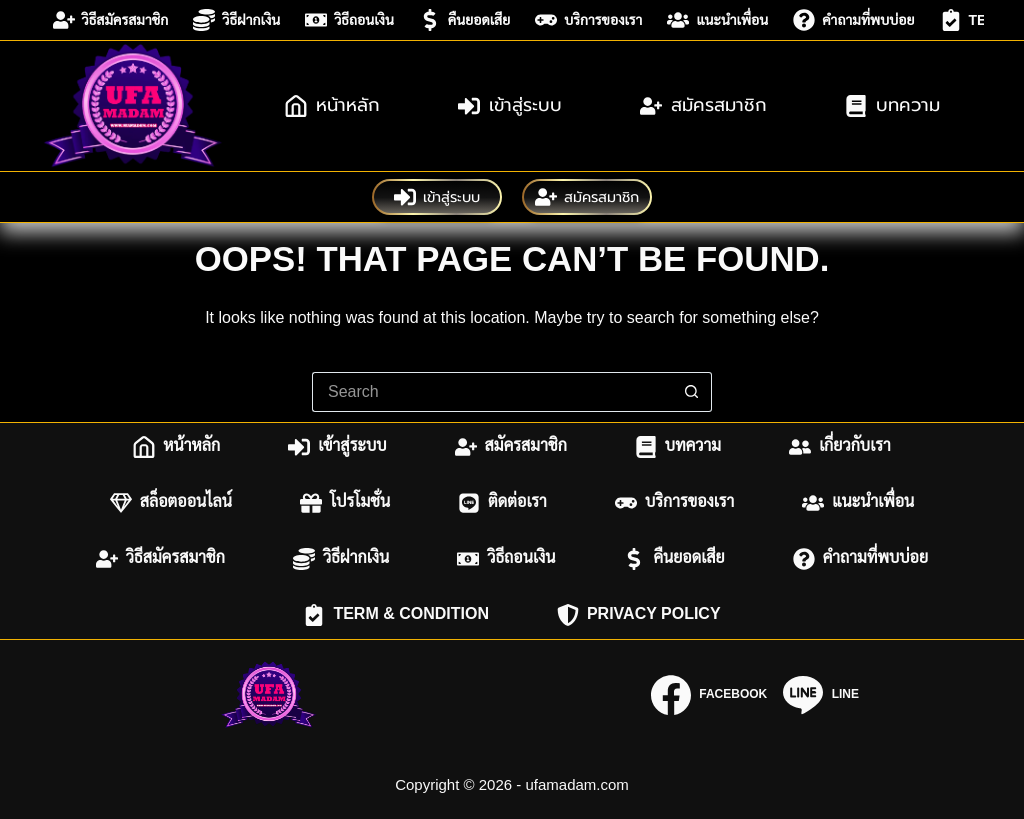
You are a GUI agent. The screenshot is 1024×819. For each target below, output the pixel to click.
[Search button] (692, 392)
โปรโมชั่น (345, 503)
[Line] (821, 695)
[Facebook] (709, 695)
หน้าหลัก (332, 105)
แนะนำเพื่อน (717, 20)
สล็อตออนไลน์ (171, 503)
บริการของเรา (588, 20)
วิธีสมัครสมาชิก (111, 20)
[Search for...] (492, 392)
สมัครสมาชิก (703, 105)
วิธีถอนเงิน (349, 20)
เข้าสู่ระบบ (510, 105)
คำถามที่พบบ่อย (853, 20)
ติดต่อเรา (502, 503)
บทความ (892, 105)
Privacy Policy (639, 615)
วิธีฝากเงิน (236, 20)
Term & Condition (396, 615)
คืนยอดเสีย (464, 20)
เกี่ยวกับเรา (840, 447)
